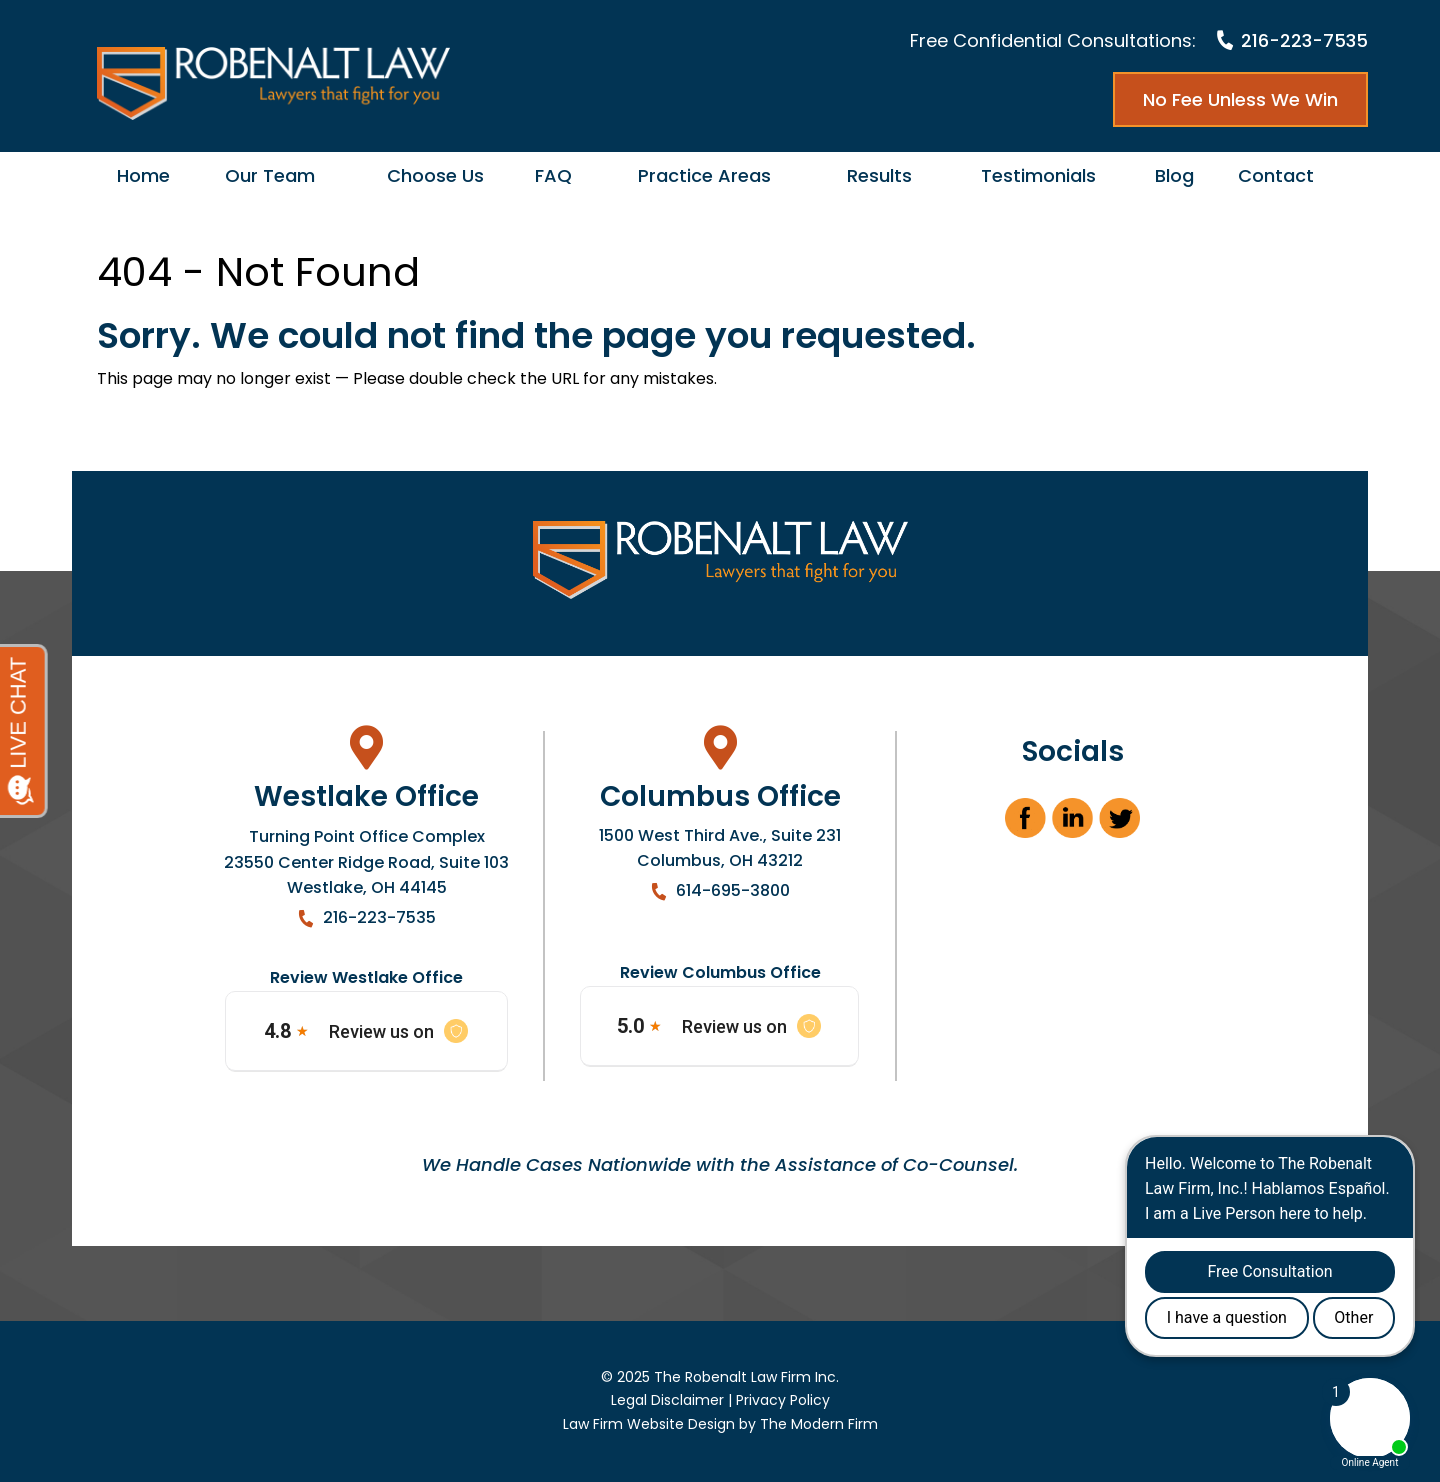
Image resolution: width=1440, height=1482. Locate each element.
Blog (1174, 175)
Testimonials (1038, 175)
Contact (1276, 175)
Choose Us (435, 175)
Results (879, 175)
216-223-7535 (1304, 40)
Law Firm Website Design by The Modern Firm (720, 1424)
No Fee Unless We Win (1240, 99)
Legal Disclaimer (667, 1400)
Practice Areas (704, 175)
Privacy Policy (783, 1400)
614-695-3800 (733, 890)
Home (143, 175)
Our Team (270, 175)
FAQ (553, 175)
